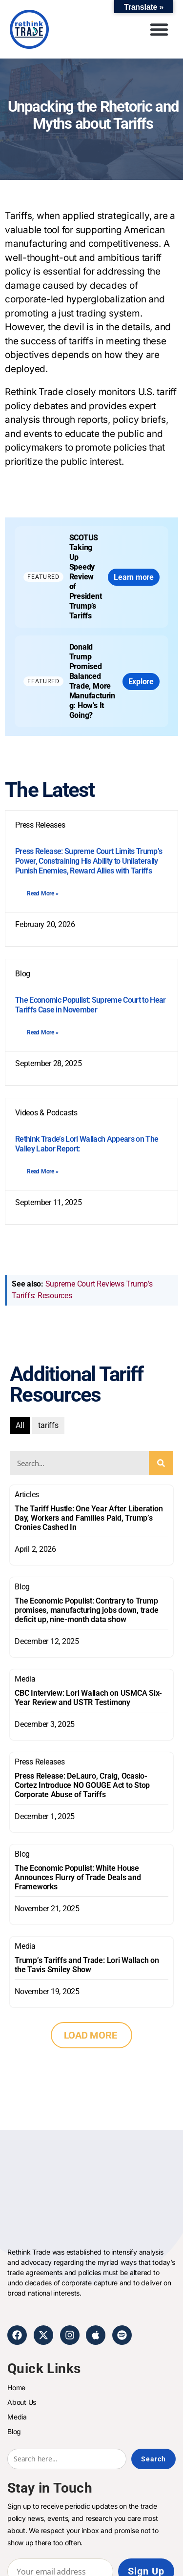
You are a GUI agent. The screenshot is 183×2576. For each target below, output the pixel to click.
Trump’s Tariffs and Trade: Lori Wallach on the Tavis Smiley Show (87, 1965)
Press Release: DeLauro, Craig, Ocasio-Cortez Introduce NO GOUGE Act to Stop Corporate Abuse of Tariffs (82, 1785)
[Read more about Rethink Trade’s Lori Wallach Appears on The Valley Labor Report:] (43, 1171)
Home (16, 2387)
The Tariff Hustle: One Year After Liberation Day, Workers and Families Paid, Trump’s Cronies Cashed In (89, 1518)
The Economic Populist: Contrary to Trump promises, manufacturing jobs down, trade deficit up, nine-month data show (86, 1610)
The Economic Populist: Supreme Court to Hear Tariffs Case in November (90, 1004)
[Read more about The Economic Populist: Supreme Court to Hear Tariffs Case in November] (43, 1032)
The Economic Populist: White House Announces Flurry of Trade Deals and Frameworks (78, 1877)
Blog (22, 1586)
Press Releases (40, 1761)
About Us (21, 2402)
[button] (158, 29)
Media (25, 1679)
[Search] (161, 1463)
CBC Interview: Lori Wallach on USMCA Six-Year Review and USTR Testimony (88, 1697)
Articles (27, 1494)
